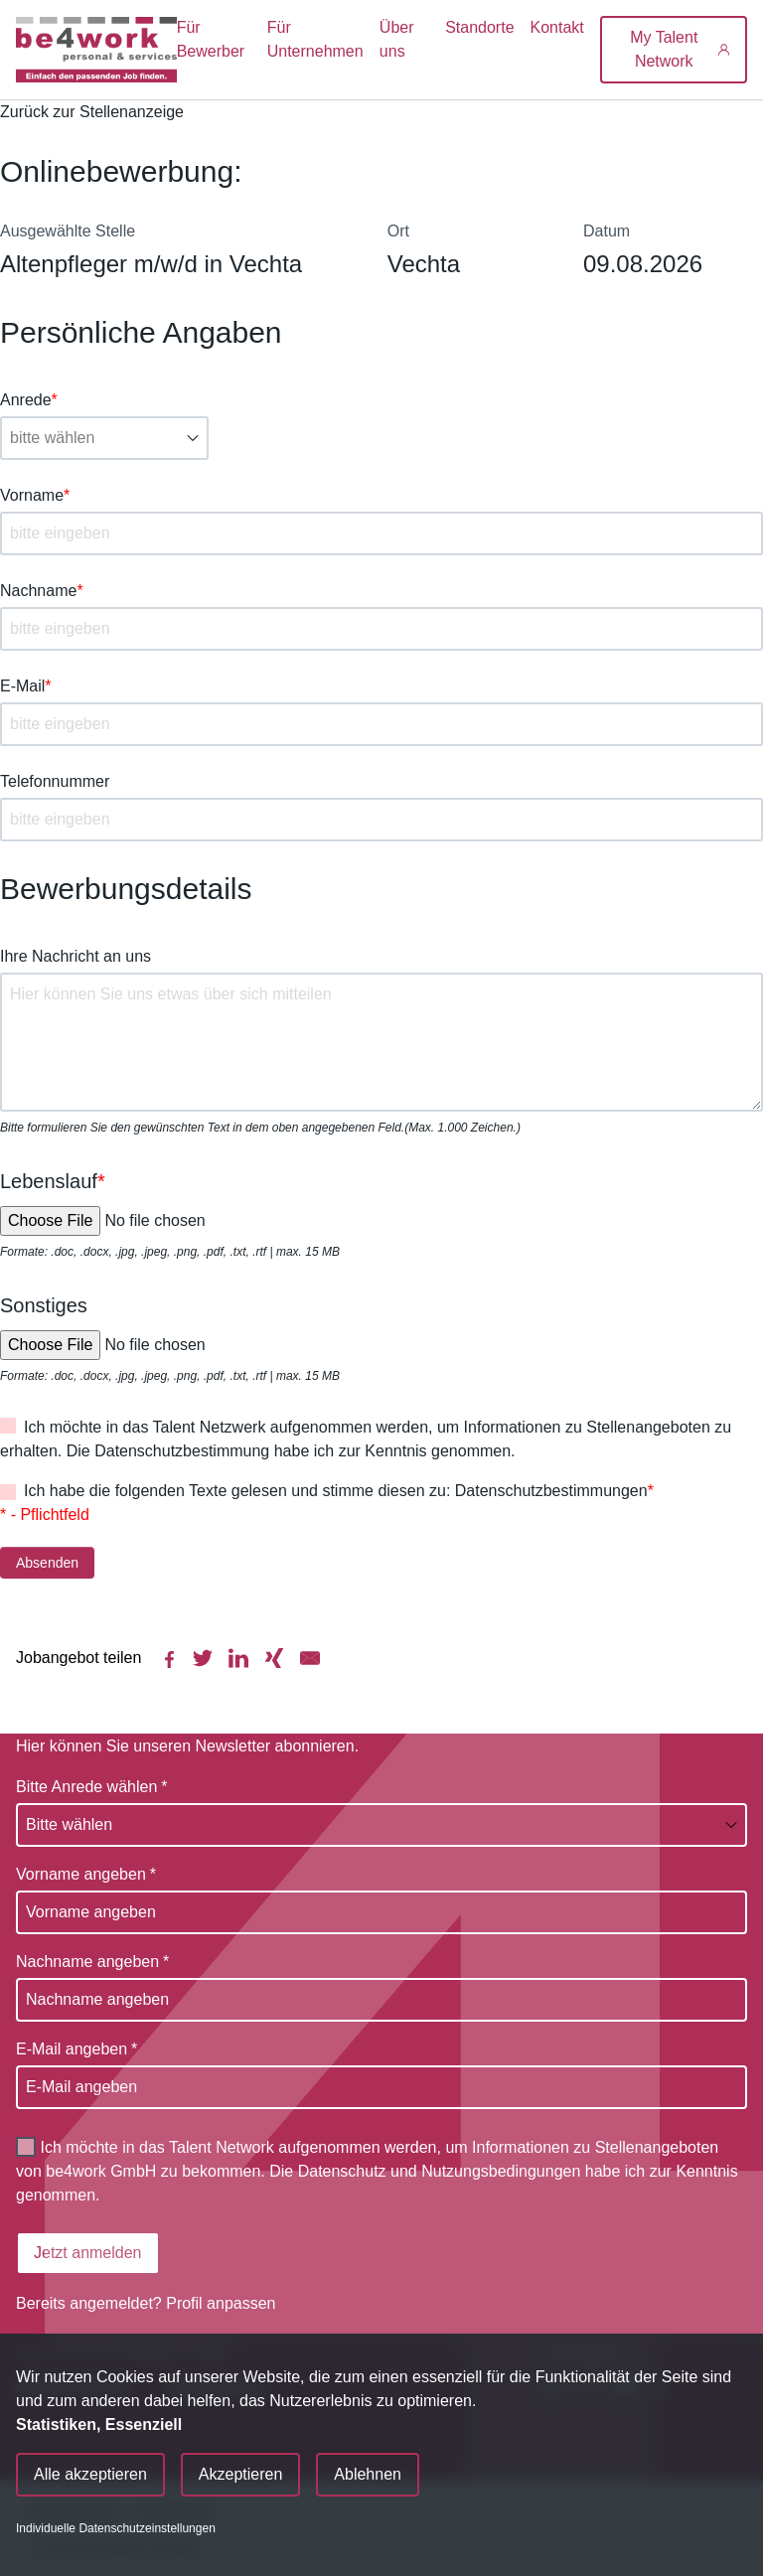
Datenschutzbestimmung (181, 1450)
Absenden (47, 1563)
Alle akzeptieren (90, 2474)
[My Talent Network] (673, 49)
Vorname (35, 495)
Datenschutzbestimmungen (551, 1490)
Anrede (29, 399)
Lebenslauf (52, 1181)
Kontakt (557, 27)
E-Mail (26, 686)
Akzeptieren (241, 2474)
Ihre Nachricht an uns (75, 956)
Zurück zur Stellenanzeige (92, 111)
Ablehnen (367, 2474)
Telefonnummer (54, 781)
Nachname (41, 590)
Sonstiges (43, 1305)
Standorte (479, 27)
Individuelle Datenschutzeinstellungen (116, 2528)
